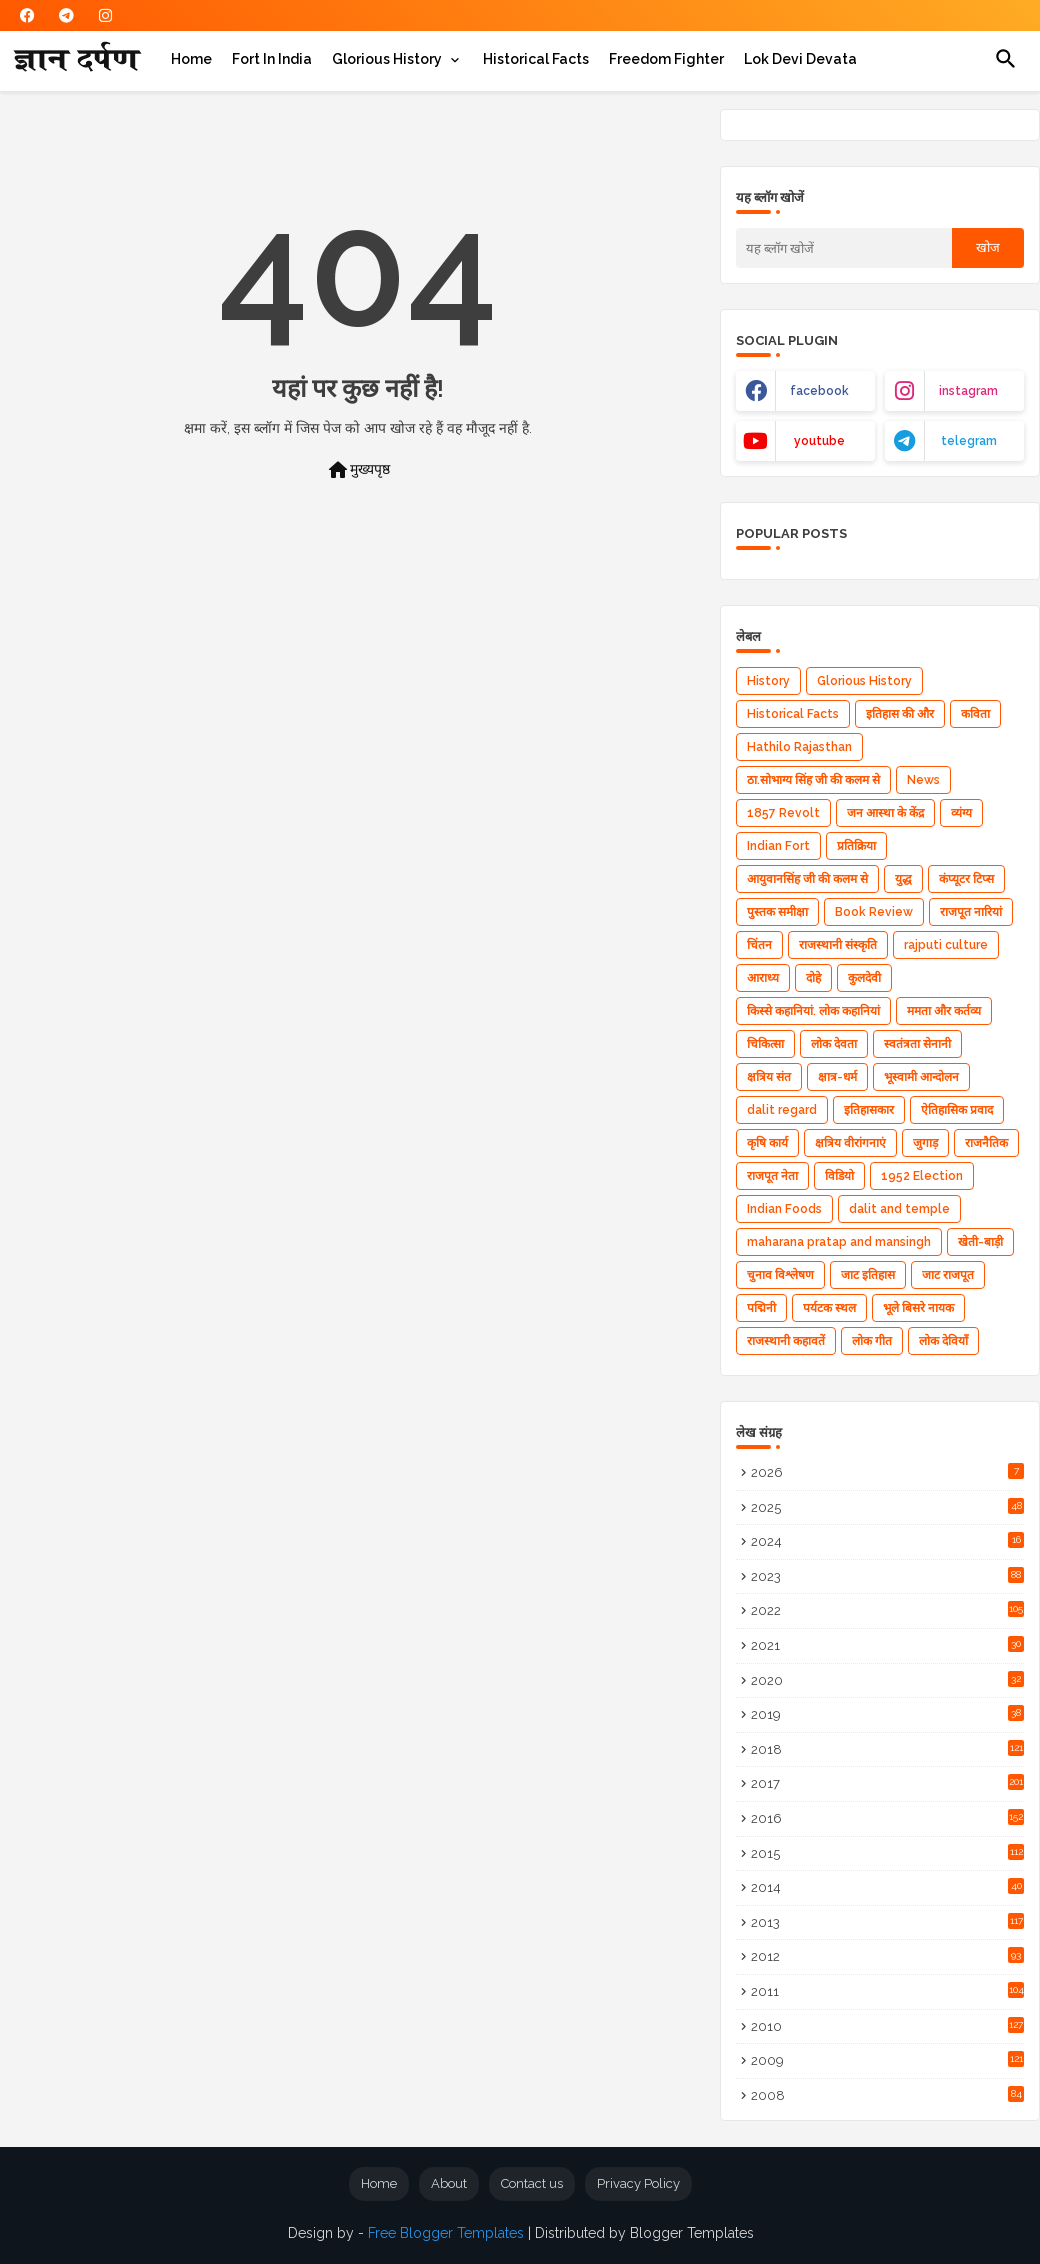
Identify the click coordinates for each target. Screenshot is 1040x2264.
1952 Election (922, 1176)
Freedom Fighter (666, 59)
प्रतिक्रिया (856, 846)
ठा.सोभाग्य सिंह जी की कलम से (813, 780)
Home (191, 59)
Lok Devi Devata (800, 59)
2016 (887, 1817)
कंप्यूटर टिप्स (966, 879)
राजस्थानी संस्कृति (838, 945)
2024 (887, 1540)
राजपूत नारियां (971, 912)
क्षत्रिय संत (769, 1077)
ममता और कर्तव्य (944, 1011)
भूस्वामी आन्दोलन (921, 1077)
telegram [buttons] (969, 441)
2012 (887, 1955)
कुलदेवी (864, 978)
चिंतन (759, 945)
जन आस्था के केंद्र (885, 813)
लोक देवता (834, 1044)
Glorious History (387, 59)
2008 (887, 2094)
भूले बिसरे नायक (918, 1308)
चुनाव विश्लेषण (780, 1275)
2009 (887, 2059)
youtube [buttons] (819, 441)
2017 (887, 1782)
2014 (887, 1886)
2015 (887, 1852)
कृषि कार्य (767, 1143)
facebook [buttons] (819, 391)
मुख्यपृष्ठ (358, 470)
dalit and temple (899, 1209)
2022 (887, 1609)
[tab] (191, 59)
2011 (887, 1990)
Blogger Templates (692, 2233)
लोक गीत (872, 1341)
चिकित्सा (765, 1044)
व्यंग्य (961, 813)
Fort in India (272, 59)
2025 (887, 1506)
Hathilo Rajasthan (799, 747)
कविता (975, 714)
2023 (887, 1575)
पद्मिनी (761, 1308)
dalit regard (782, 1110)
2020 (887, 1679)
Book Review (874, 912)
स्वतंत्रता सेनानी (917, 1044)
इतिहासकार (869, 1110)
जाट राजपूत (948, 1275)
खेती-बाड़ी (980, 1242)
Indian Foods (784, 1209)
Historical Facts (536, 59)
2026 (887, 1471)
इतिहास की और (900, 714)
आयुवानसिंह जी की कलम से (807, 879)
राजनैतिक (986, 1143)
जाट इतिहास (868, 1275)
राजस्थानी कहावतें (786, 1341)
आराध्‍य (763, 978)
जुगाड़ (925, 1143)
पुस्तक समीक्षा (777, 912)
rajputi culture (946, 945)
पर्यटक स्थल (829, 1308)
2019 (887, 1713)
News (923, 780)
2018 (887, 1748)
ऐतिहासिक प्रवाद (957, 1110)
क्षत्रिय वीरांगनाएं (850, 1143)
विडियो (839, 1176)
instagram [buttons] (968, 391)
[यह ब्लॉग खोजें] (844, 248)
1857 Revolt (783, 813)
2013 (887, 1921)
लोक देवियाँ (943, 1341)
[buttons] (27, 15)
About (449, 2183)
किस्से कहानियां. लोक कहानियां (813, 1011)
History (768, 681)
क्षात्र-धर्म (837, 1077)
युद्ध (903, 879)
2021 (887, 1644)
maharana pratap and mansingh (839, 1242)
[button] (1006, 59)
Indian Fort (778, 846)
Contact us (532, 2183)
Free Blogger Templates (446, 2233)
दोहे (813, 978)
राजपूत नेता (772, 1176)
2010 (887, 2025)
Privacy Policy (638, 2183)
